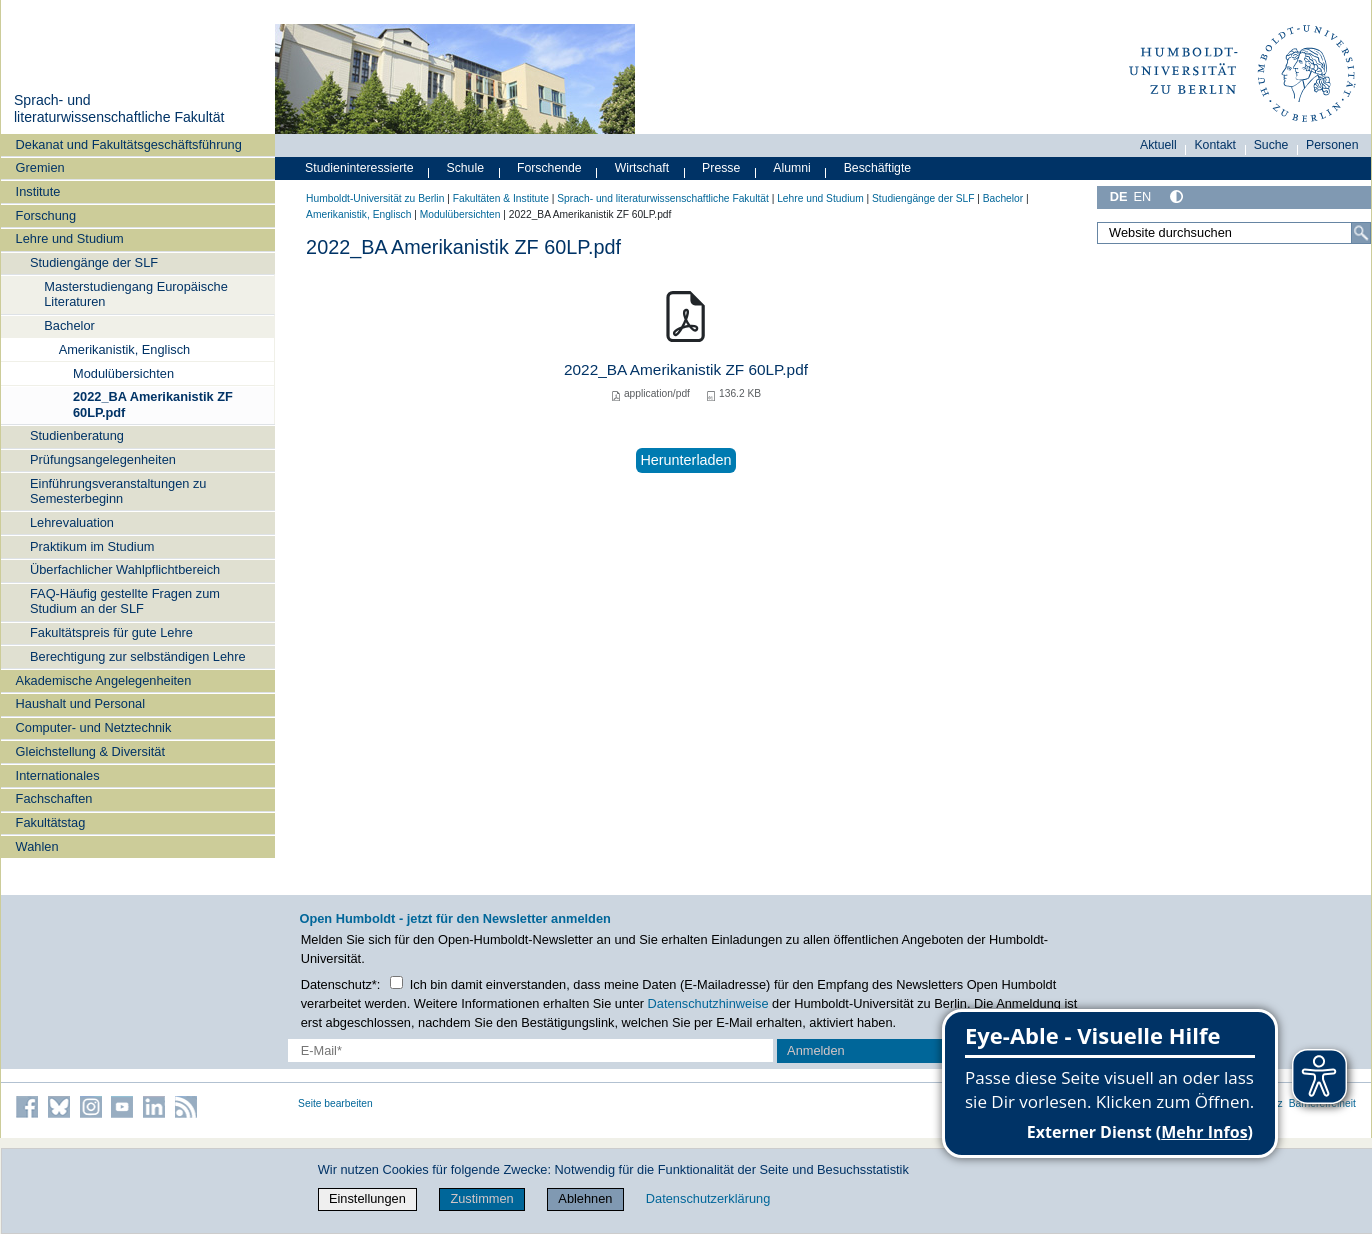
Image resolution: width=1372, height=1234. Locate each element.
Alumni (792, 168)
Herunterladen (685, 460)
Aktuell (1158, 145)
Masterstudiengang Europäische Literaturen (136, 294)
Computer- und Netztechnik (94, 727)
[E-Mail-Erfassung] (530, 1050)
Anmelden (816, 1050)
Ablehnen (585, 1198)
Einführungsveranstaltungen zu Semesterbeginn (118, 491)
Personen (1332, 145)
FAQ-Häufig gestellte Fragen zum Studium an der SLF (125, 601)
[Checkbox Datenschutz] (396, 982)
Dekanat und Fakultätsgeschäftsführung (129, 144)
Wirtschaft (642, 168)
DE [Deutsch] (1119, 196)
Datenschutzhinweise (708, 1003)
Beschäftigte (878, 168)
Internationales (58, 775)
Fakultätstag (51, 822)
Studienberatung (77, 435)
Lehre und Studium (70, 238)
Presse (721, 168)
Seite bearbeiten (335, 1103)
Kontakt (1215, 145)
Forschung (46, 215)
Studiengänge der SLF (94, 262)
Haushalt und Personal (80, 703)
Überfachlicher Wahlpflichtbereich (125, 569)
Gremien (40, 167)
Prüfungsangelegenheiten (103, 459)
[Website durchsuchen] (1234, 233)
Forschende (549, 168)
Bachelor (69, 325)
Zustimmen (481, 1198)
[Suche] (1361, 233)
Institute (38, 191)
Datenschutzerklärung (708, 1198)
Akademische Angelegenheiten (104, 680)
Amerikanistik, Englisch (125, 349)
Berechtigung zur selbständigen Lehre (138, 656)
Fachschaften (54, 798)
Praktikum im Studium (92, 546)
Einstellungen (367, 1198)
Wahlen (37, 846)
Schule (465, 168)
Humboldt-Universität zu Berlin (375, 198)
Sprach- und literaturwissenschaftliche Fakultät (119, 109)
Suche (1271, 145)
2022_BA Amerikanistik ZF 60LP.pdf (153, 404)
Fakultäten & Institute (501, 198)
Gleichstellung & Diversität (90, 751)
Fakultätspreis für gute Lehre (111, 632)
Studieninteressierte (359, 168)
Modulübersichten (123, 373)
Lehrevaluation (72, 522)
